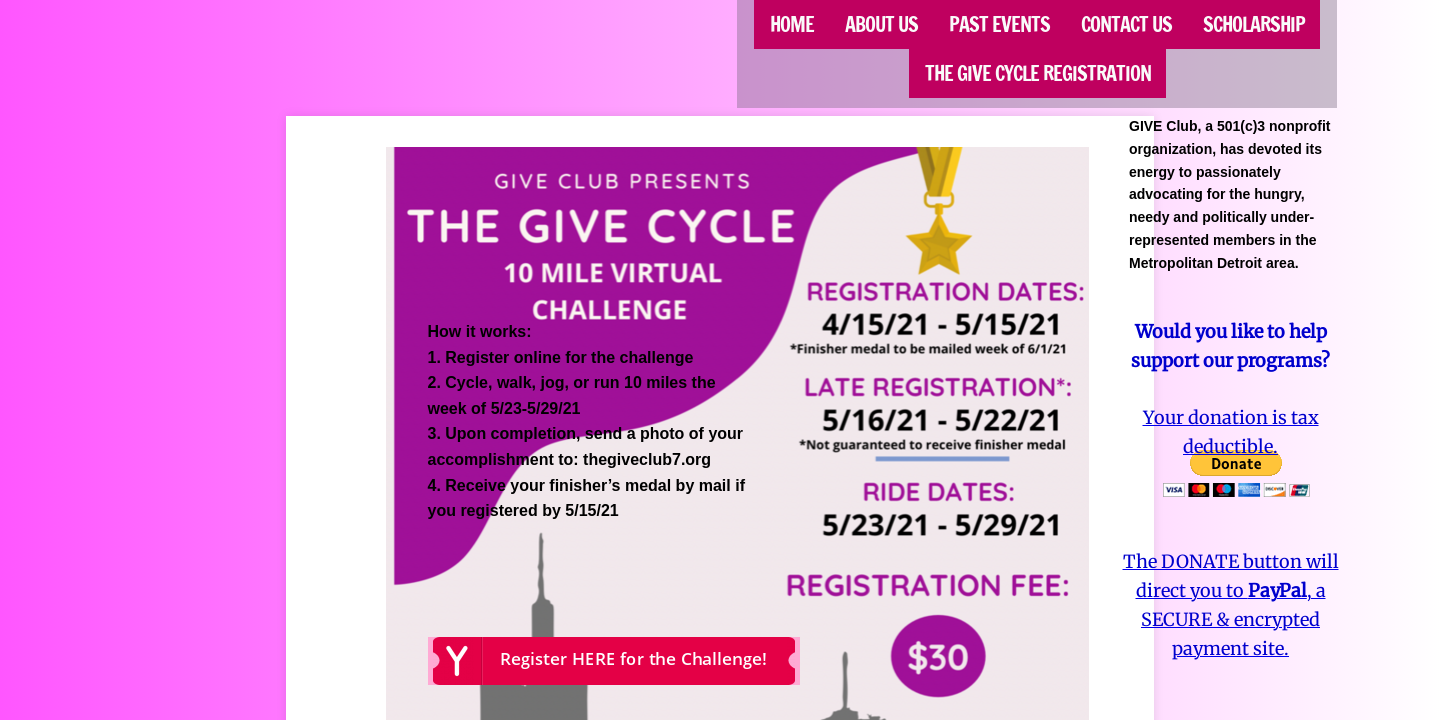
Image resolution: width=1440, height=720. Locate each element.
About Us (881, 24)
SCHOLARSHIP (1254, 24)
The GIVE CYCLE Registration (1038, 73)
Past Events (999, 24)
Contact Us (1126, 24)
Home (792, 24)
